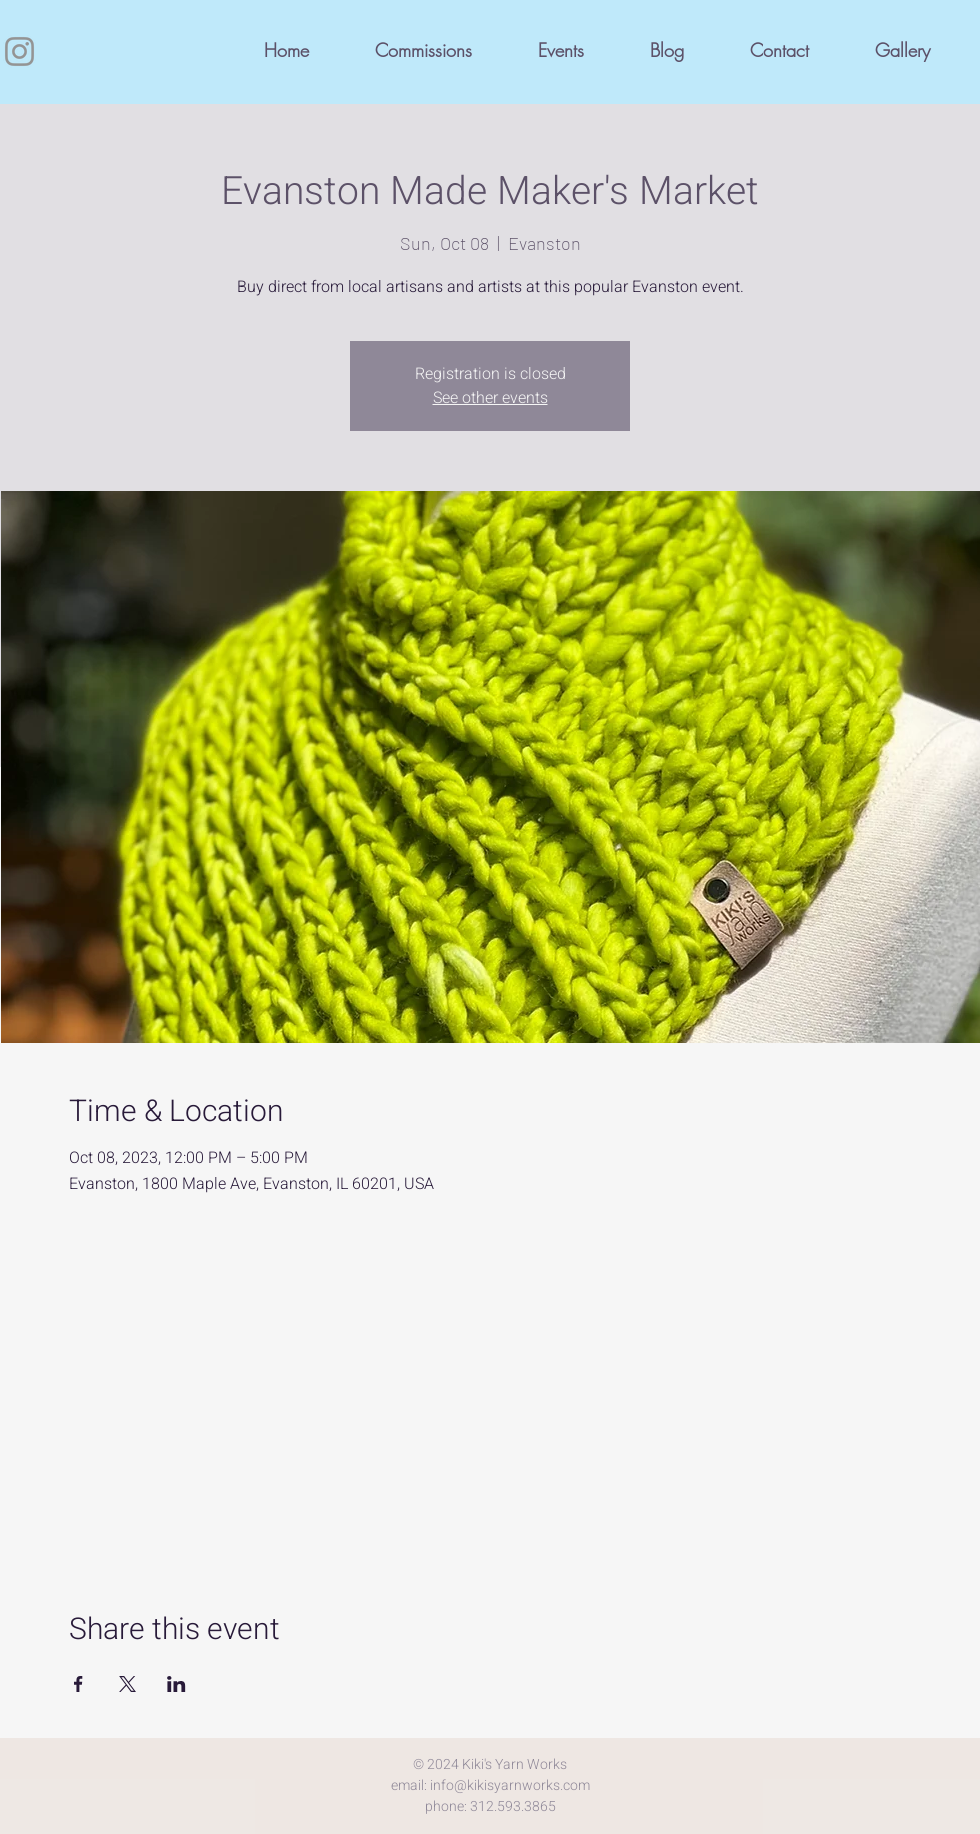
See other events (490, 398)
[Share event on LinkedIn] (176, 1684)
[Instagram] (19, 51)
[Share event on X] (127, 1684)
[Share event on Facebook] (78, 1684)
